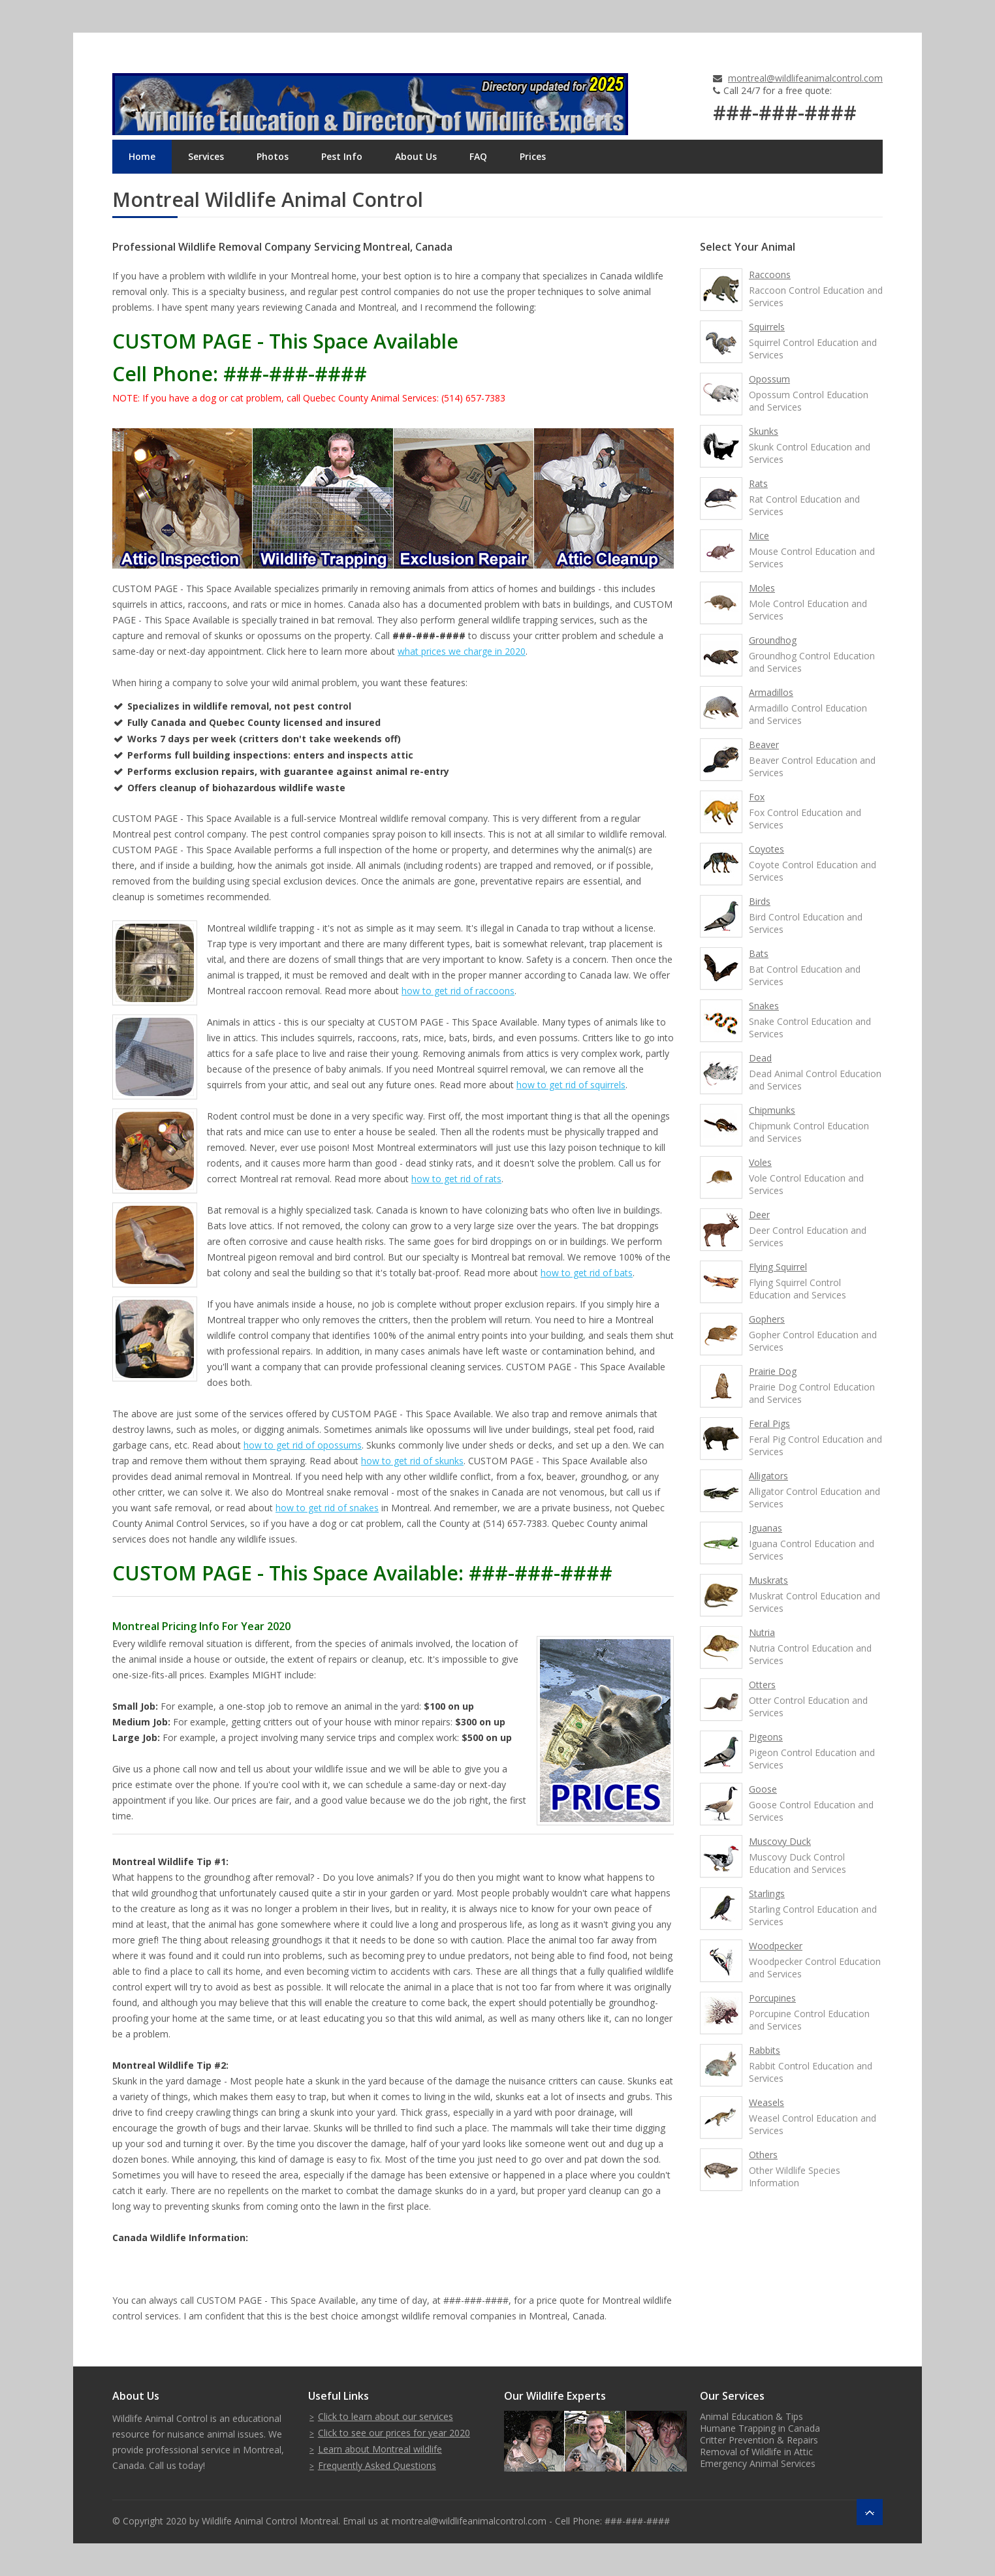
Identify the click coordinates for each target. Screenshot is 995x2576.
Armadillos (771, 692)
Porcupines (772, 1998)
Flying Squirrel (778, 1267)
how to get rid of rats (456, 1178)
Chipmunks (772, 1110)
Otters (762, 1684)
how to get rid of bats (587, 1272)
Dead (760, 1058)
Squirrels (767, 327)
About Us (416, 156)
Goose (763, 1789)
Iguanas (765, 1528)
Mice (759, 535)
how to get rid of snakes (327, 1507)
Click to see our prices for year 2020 (394, 2433)
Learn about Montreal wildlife (380, 2449)
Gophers (767, 1319)
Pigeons (766, 1737)
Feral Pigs (769, 1423)
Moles (762, 588)
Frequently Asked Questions (377, 2465)
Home (142, 156)
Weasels (766, 2102)
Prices (533, 156)
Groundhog (773, 640)
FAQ (478, 156)
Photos (273, 156)
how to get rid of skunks (412, 1460)
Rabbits (764, 2050)
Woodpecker (775, 1946)
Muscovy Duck (780, 1841)
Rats (758, 483)
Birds (759, 901)
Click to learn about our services (385, 2416)
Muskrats (768, 1580)
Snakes (764, 1005)
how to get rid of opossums (303, 1445)
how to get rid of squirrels (570, 1084)
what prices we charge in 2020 (462, 651)
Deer (759, 1214)
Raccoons (770, 274)
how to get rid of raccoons (458, 990)
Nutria (762, 1632)
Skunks (763, 431)
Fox (757, 797)
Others (763, 2154)
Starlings (767, 1893)
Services (206, 156)
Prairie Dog (773, 1371)
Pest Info (341, 156)
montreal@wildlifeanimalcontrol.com (805, 78)
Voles (760, 1162)
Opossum (769, 379)
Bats (758, 953)
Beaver (764, 744)
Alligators (768, 1475)
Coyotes (766, 849)
